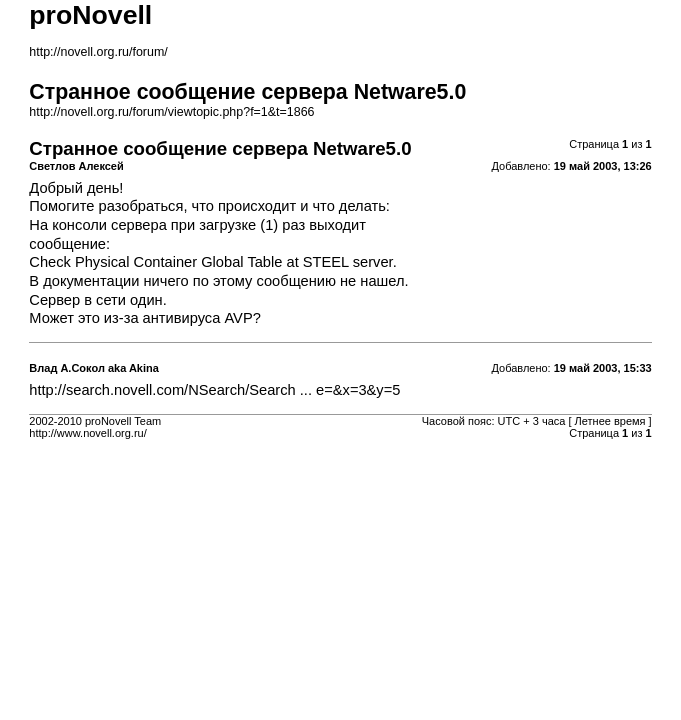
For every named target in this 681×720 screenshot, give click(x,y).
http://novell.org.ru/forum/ (98, 52)
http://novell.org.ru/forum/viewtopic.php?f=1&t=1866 (171, 112)
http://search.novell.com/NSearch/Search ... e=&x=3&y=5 (214, 390)
